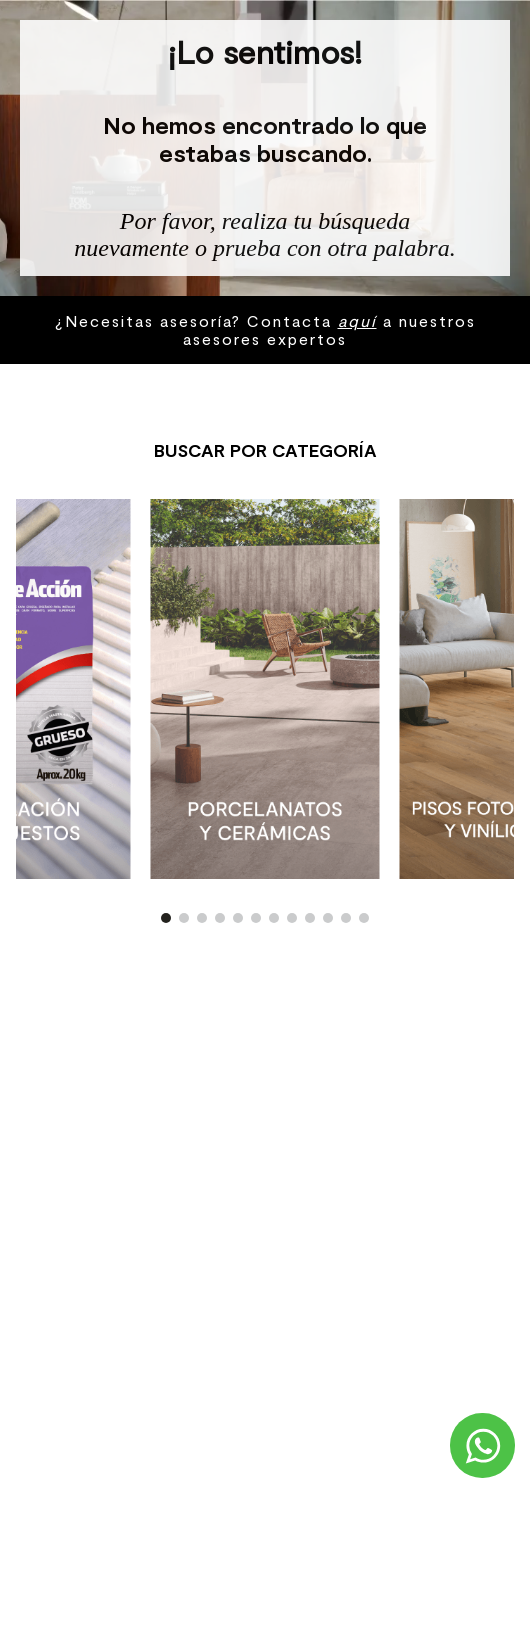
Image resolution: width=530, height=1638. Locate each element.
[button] (166, 918)
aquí (357, 320)
